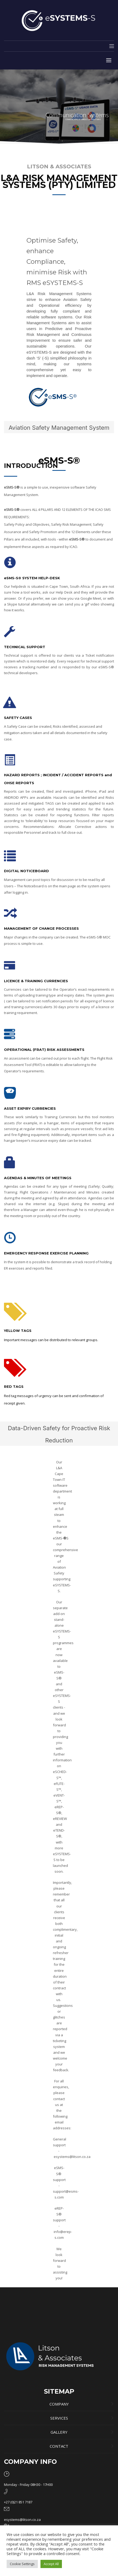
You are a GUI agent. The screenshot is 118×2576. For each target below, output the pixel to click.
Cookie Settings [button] (22, 2563)
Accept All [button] (51, 2563)
